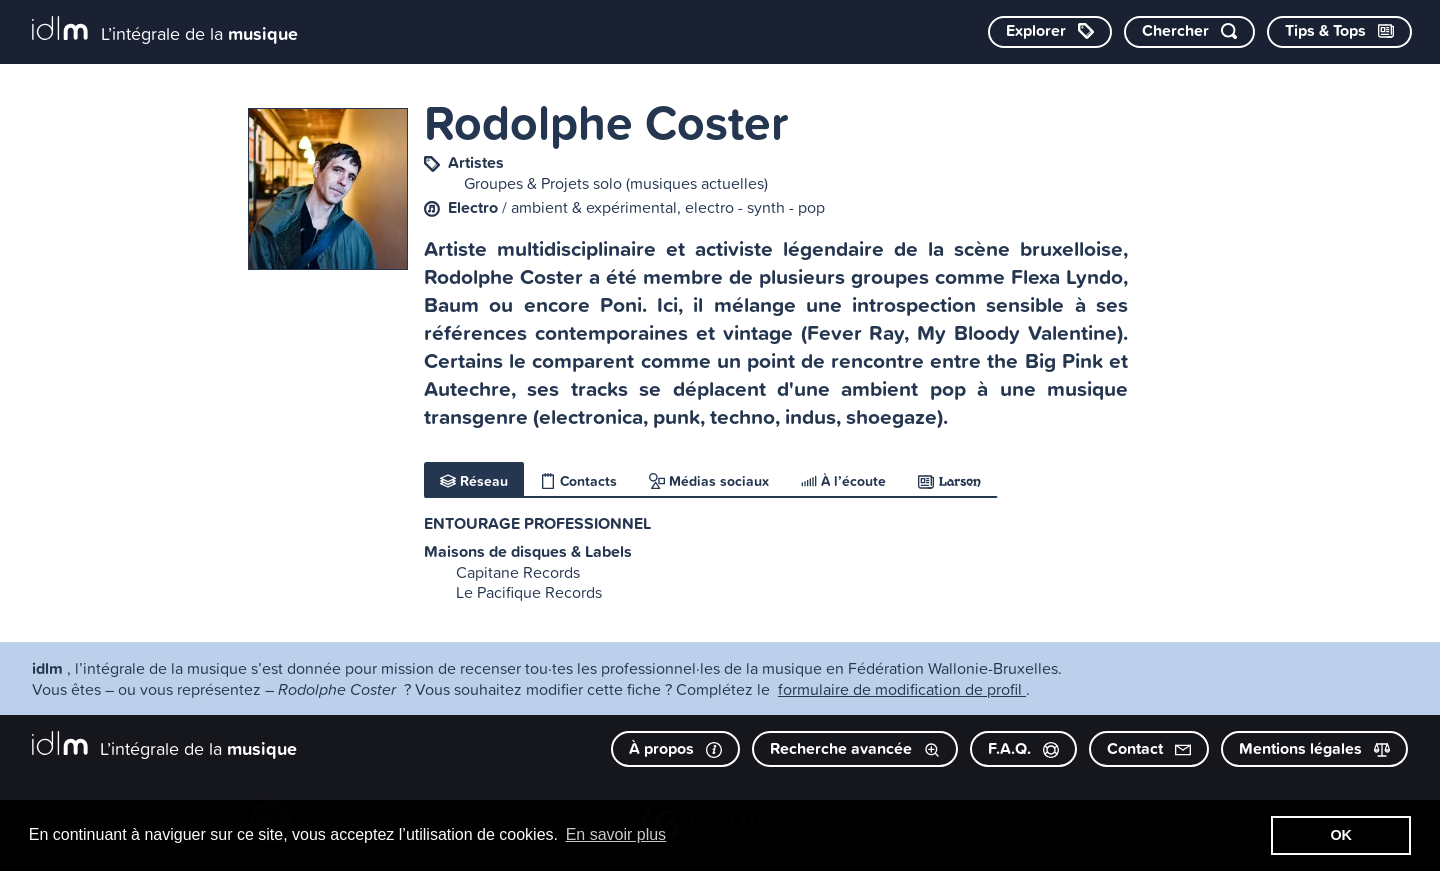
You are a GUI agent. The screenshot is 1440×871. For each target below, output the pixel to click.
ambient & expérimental (594, 207)
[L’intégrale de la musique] (165, 30)
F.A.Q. (1023, 748)
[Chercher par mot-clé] (1189, 32)
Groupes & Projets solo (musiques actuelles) (616, 183)
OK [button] (1341, 835)
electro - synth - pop (755, 207)
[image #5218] (328, 189)
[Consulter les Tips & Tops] (1339, 32)
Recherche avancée (855, 748)
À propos (675, 748)
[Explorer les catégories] (1050, 32)
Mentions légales (1314, 748)
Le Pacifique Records (529, 592)
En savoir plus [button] (616, 834)
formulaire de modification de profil (902, 689)
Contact (1149, 748)
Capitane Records (518, 572)
